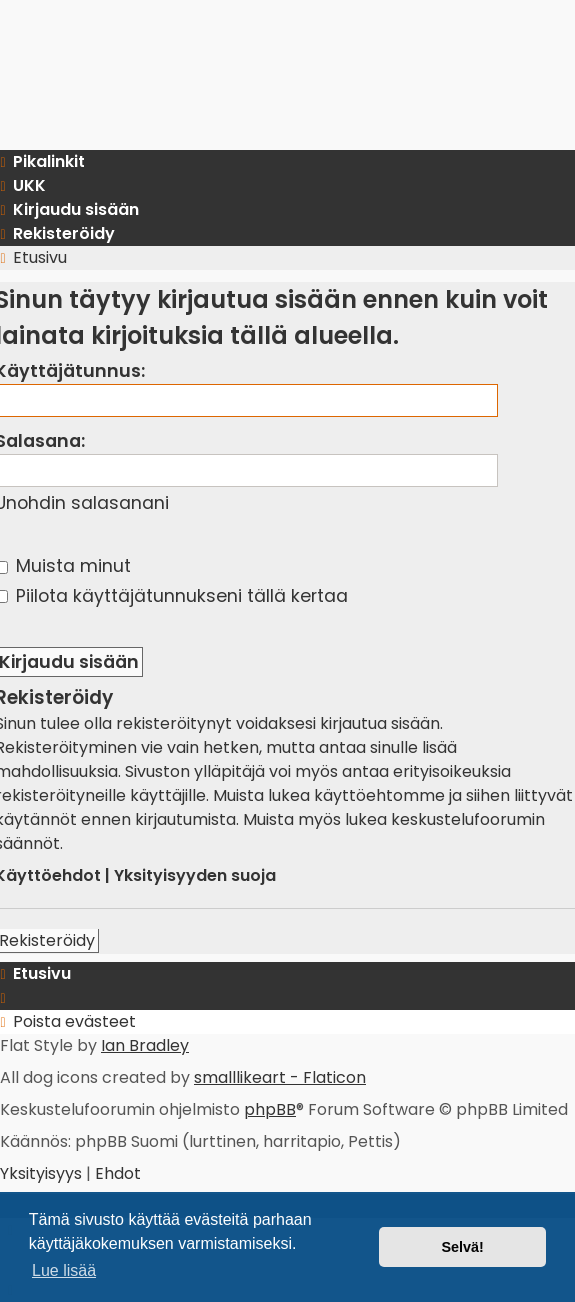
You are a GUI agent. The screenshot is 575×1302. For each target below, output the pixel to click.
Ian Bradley (145, 1045)
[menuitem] (43, 1173)
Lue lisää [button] (64, 1270)
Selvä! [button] (462, 1247)
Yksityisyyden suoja (195, 875)
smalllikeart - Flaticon (280, 1077)
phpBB (270, 1109)
